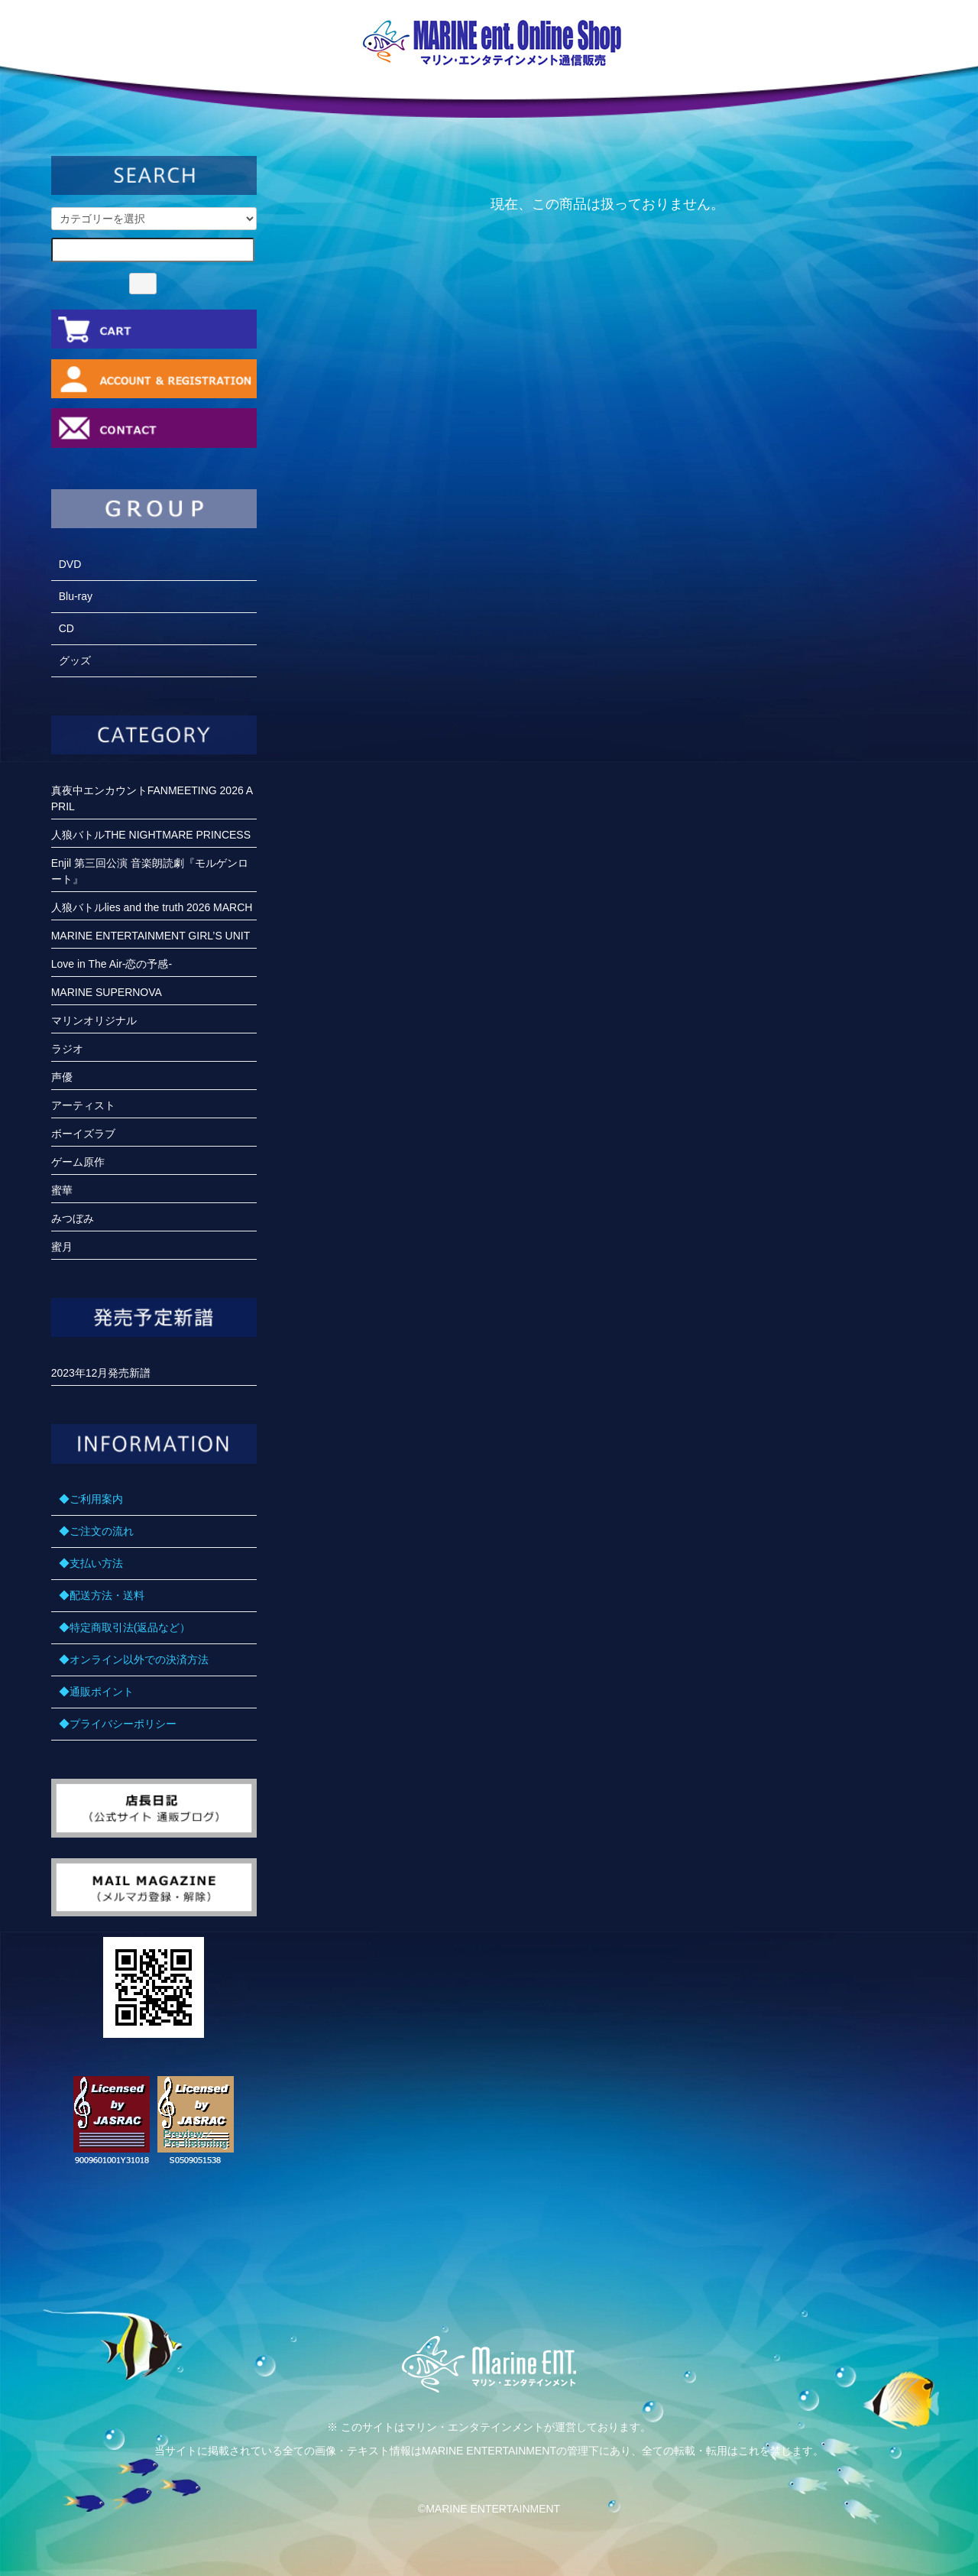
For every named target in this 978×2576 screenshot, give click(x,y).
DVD (70, 564)
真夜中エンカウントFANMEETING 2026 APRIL (152, 798)
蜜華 (62, 1190)
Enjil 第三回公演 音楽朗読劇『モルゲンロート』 (149, 871)
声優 (62, 1077)
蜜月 (62, 1247)
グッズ (75, 660)
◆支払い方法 (91, 1563)
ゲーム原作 (78, 1162)
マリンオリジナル (94, 1020)
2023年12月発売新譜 (101, 1373)
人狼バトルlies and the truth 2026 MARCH (152, 907)
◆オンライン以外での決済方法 (134, 1659)
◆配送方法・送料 (101, 1595)
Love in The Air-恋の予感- (111, 964)
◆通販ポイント (96, 1691)
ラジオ (67, 1049)
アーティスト (83, 1105)
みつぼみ (72, 1218)
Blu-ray (75, 596)
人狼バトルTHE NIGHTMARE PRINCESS (151, 835)
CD (66, 628)
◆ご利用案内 (91, 1499)
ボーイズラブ (83, 1133)
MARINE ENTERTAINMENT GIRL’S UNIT (151, 936)
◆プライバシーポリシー (117, 1724)
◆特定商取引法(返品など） (125, 1627)
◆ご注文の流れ (96, 1531)
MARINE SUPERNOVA (106, 992)
